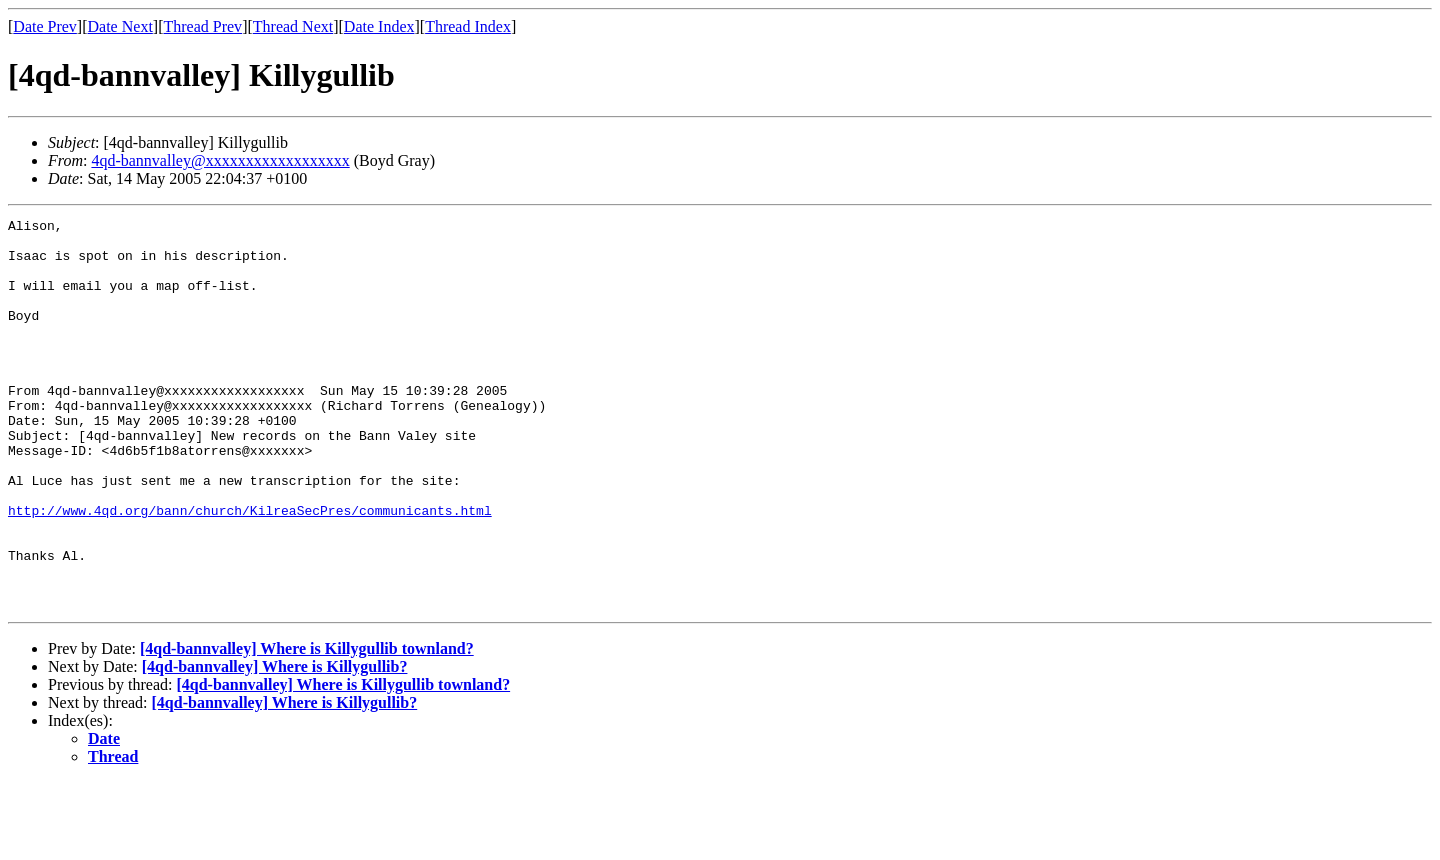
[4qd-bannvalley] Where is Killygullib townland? (307, 726)
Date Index (379, 26)
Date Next (120, 26)
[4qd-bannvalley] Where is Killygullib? (275, 744)
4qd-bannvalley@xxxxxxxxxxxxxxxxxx (220, 160)
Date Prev (45, 26)
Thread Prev (202, 26)
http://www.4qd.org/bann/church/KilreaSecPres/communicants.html (250, 570)
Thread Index (468, 26)
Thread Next (293, 26)
